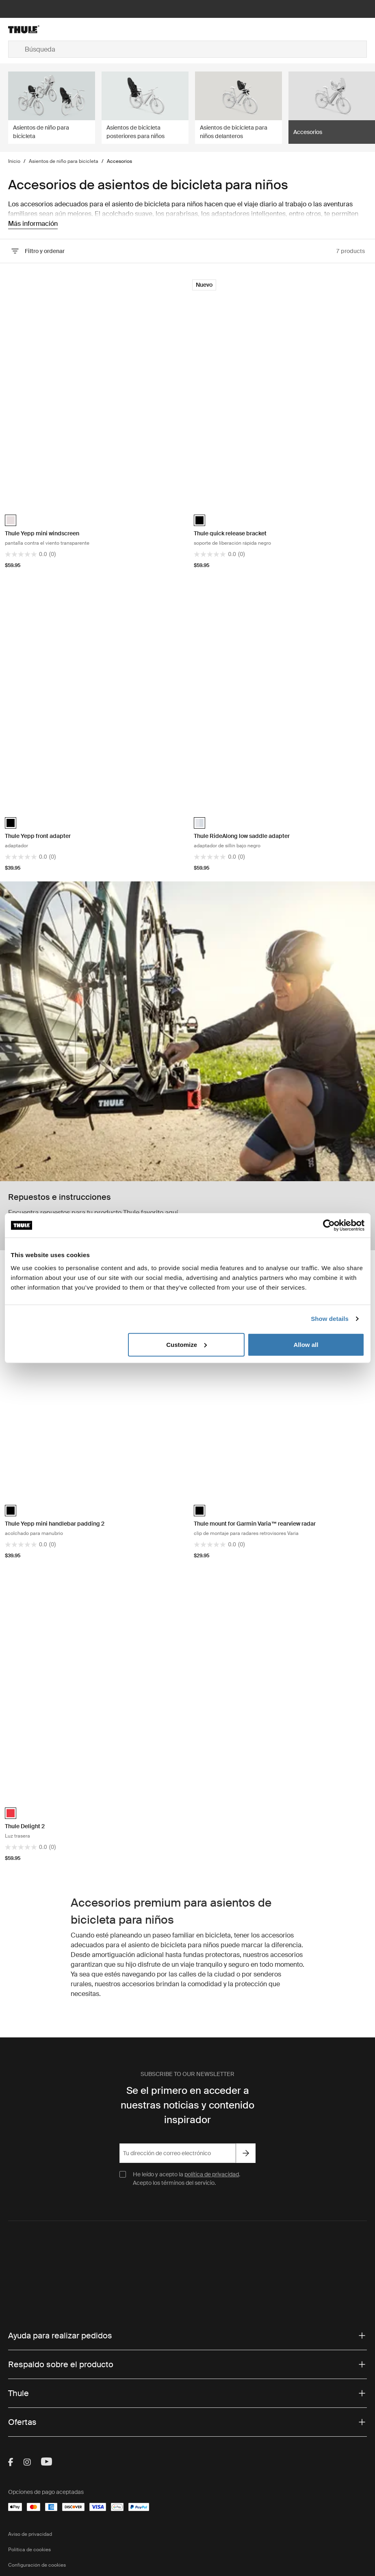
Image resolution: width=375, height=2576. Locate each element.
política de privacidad (211, 2174)
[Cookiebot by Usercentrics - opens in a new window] (328, 1225)
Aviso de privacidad (30, 2534)
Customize (186, 1344)
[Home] (68, 29)
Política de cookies (29, 2549)
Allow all (306, 1344)
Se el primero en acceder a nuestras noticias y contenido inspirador (187, 2105)
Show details (330, 1318)
